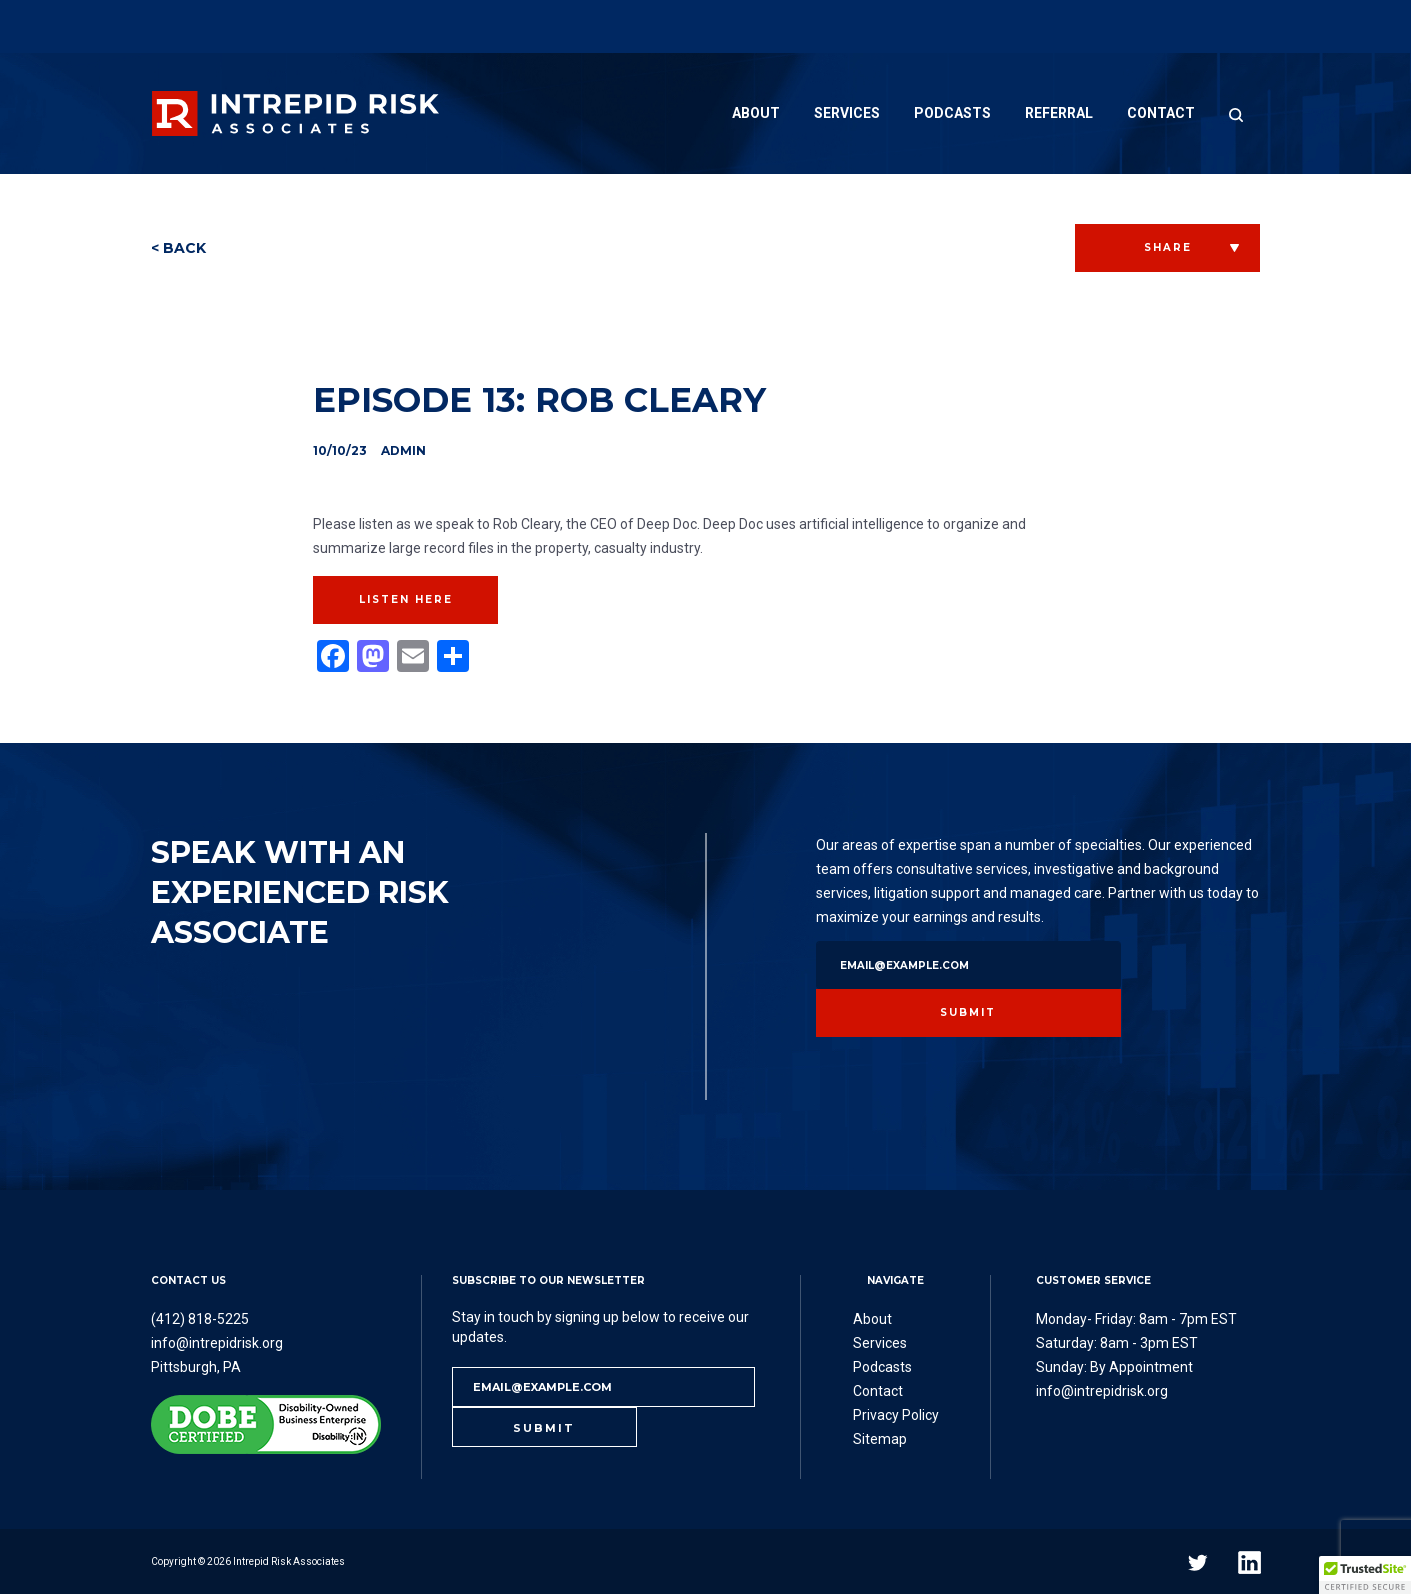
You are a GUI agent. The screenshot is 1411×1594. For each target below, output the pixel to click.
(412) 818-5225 (200, 1319)
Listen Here (406, 599)
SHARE (1168, 247)
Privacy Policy (896, 1415)
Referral (1059, 113)
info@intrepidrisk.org (217, 1343)
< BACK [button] (178, 248)
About (756, 113)
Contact (1161, 113)
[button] (1365, 1575)
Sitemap (880, 1439)
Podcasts (952, 113)
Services (847, 113)
